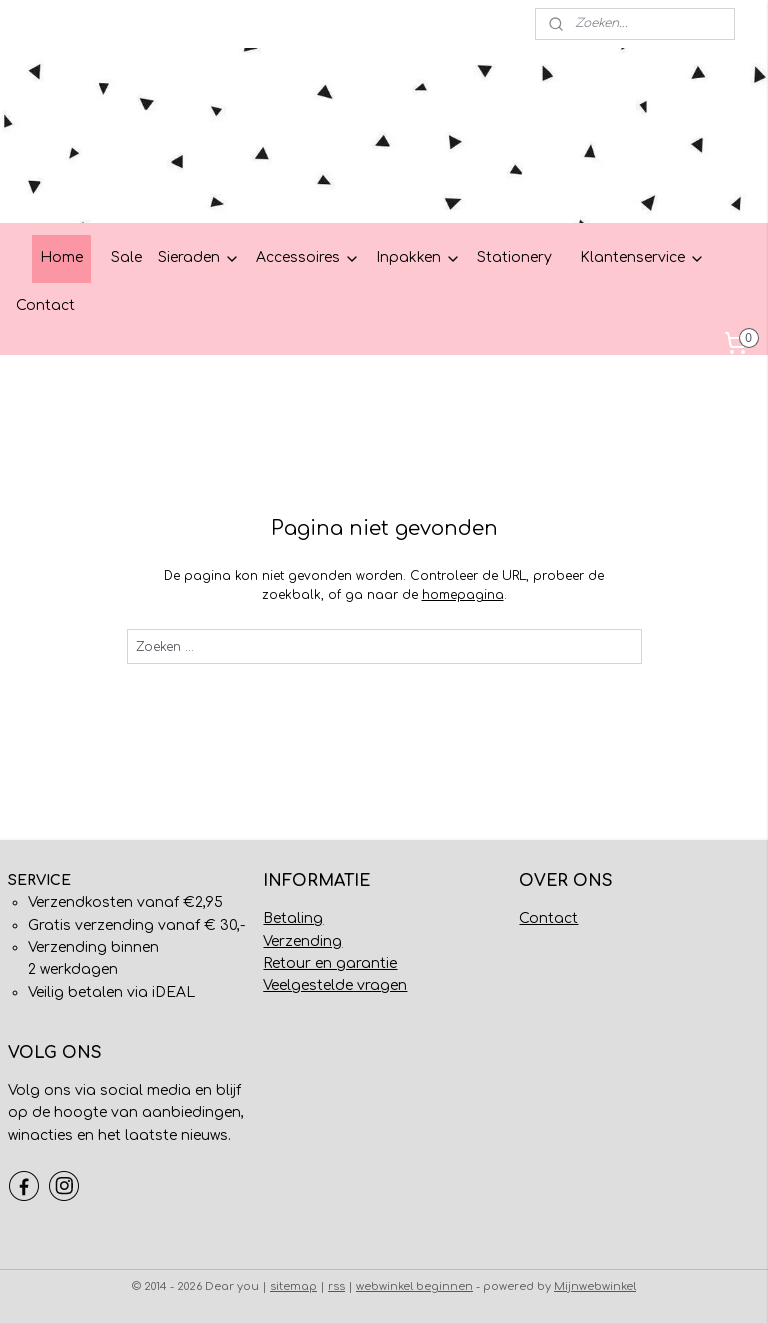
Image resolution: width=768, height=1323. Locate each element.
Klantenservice (642, 258)
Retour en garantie (330, 963)
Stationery (514, 257)
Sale (126, 257)
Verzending (302, 941)
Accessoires (308, 258)
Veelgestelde (308, 985)
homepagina (463, 595)
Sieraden (199, 258)
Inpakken (418, 258)
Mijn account (62, 24)
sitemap (293, 1286)
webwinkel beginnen (414, 1286)
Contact (45, 305)
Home (61, 257)
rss (336, 1286)
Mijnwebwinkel (595, 1286)
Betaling (293, 918)
